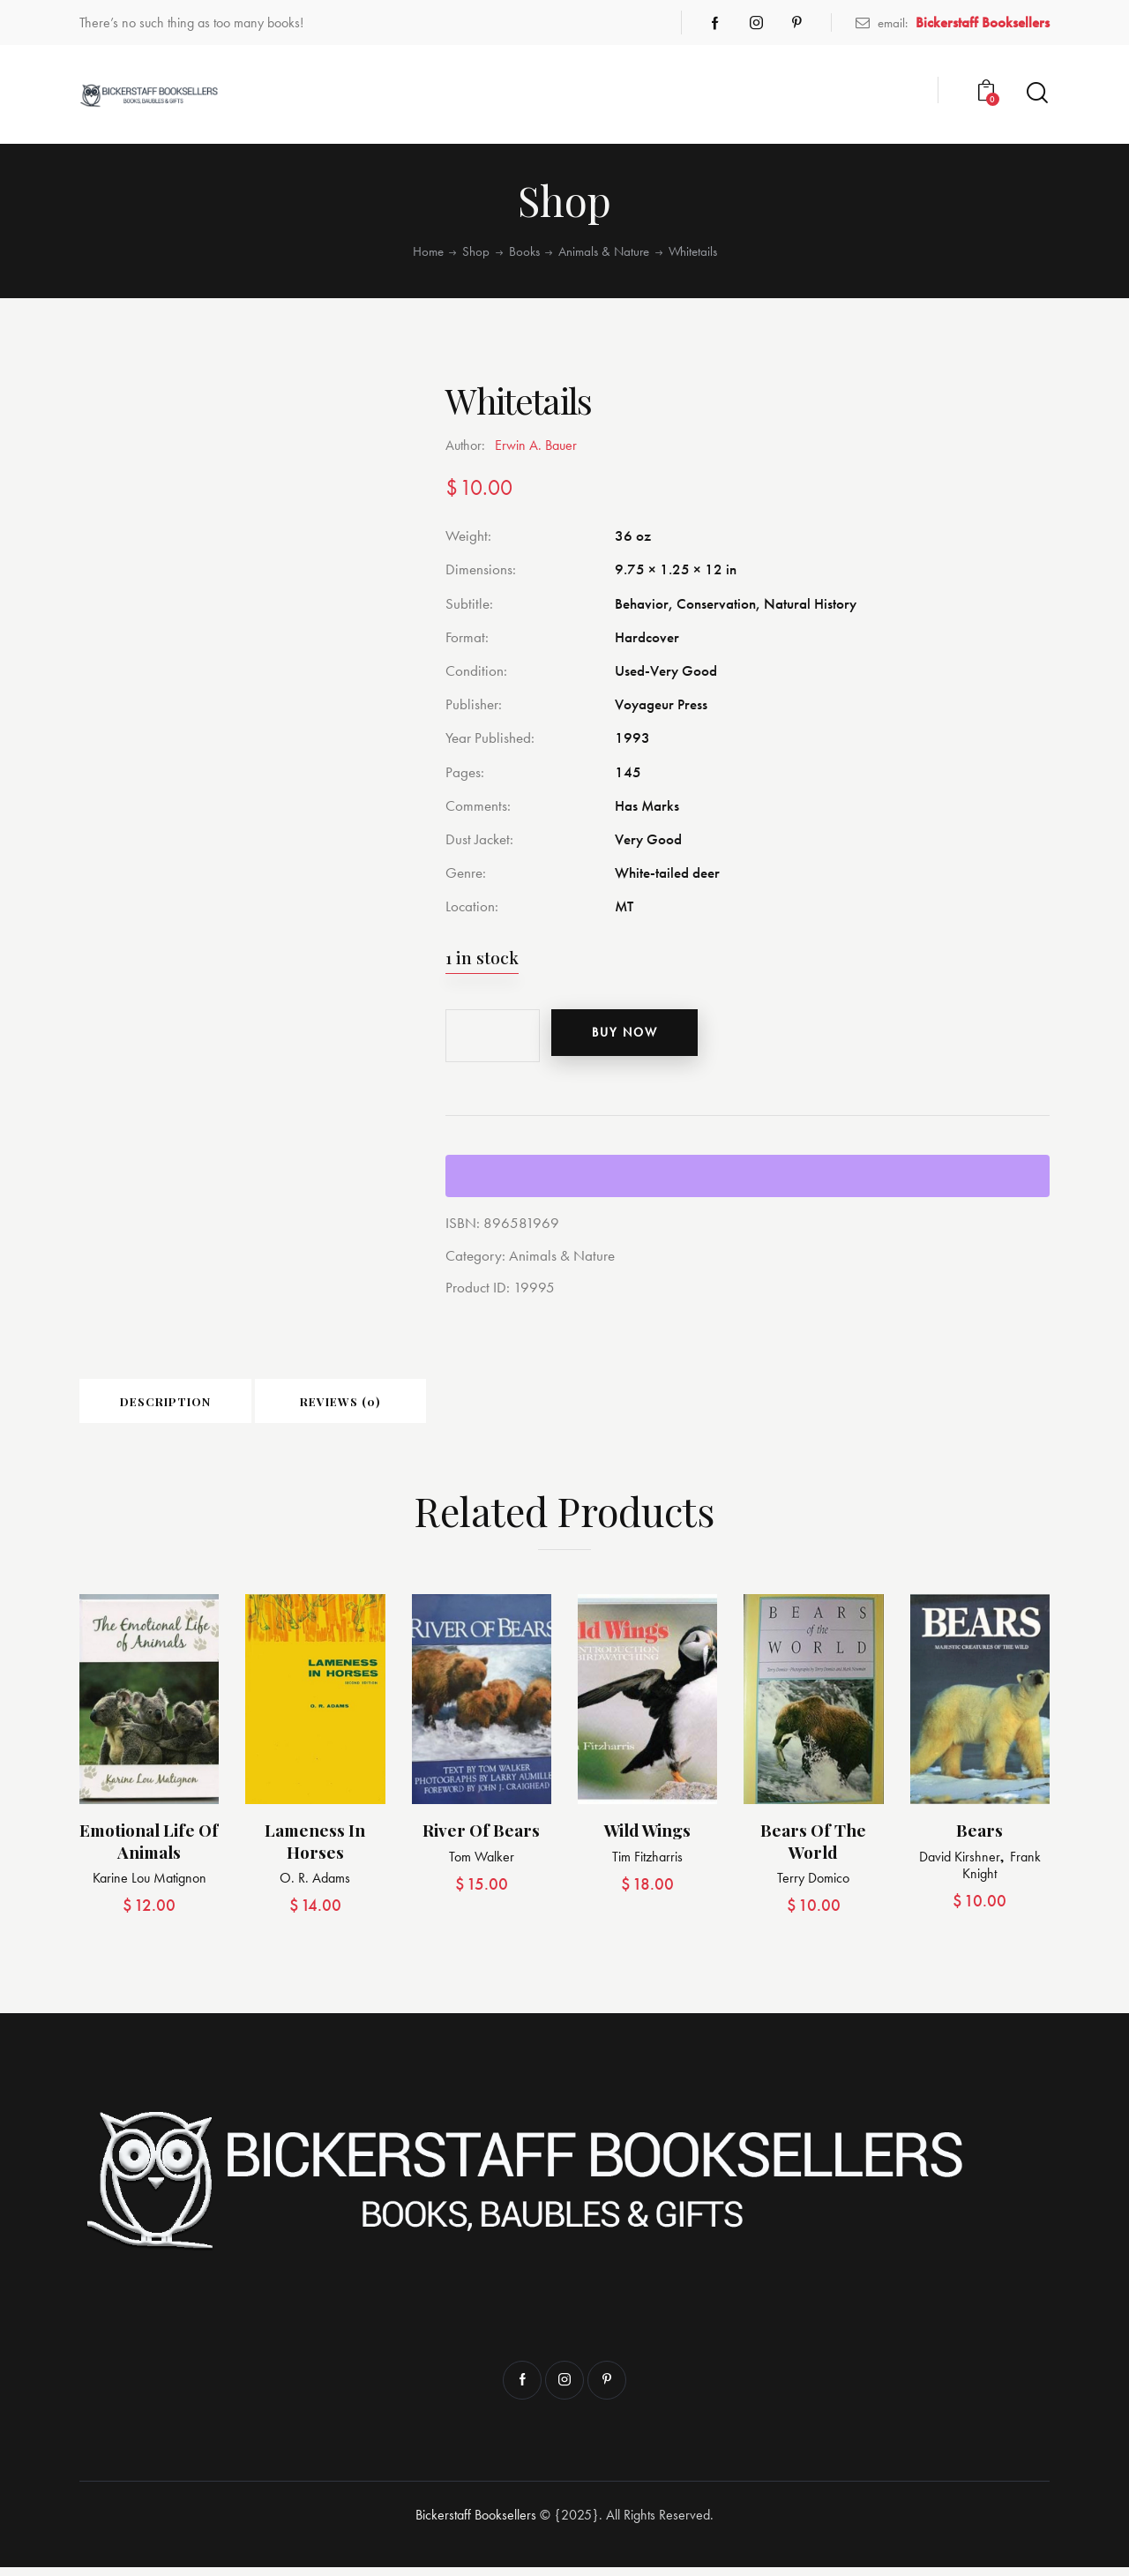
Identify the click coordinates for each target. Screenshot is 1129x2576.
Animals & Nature (603, 251)
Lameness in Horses (315, 1849)
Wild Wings (647, 1839)
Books (524, 251)
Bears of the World (813, 1849)
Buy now (639, 1036)
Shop (476, 251)
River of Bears (481, 1839)
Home (428, 251)
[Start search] (1037, 93)
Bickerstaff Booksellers (475, 2523)
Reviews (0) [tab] (451, 1405)
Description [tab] (202, 1405)
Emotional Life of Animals (149, 1849)
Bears (979, 1839)
